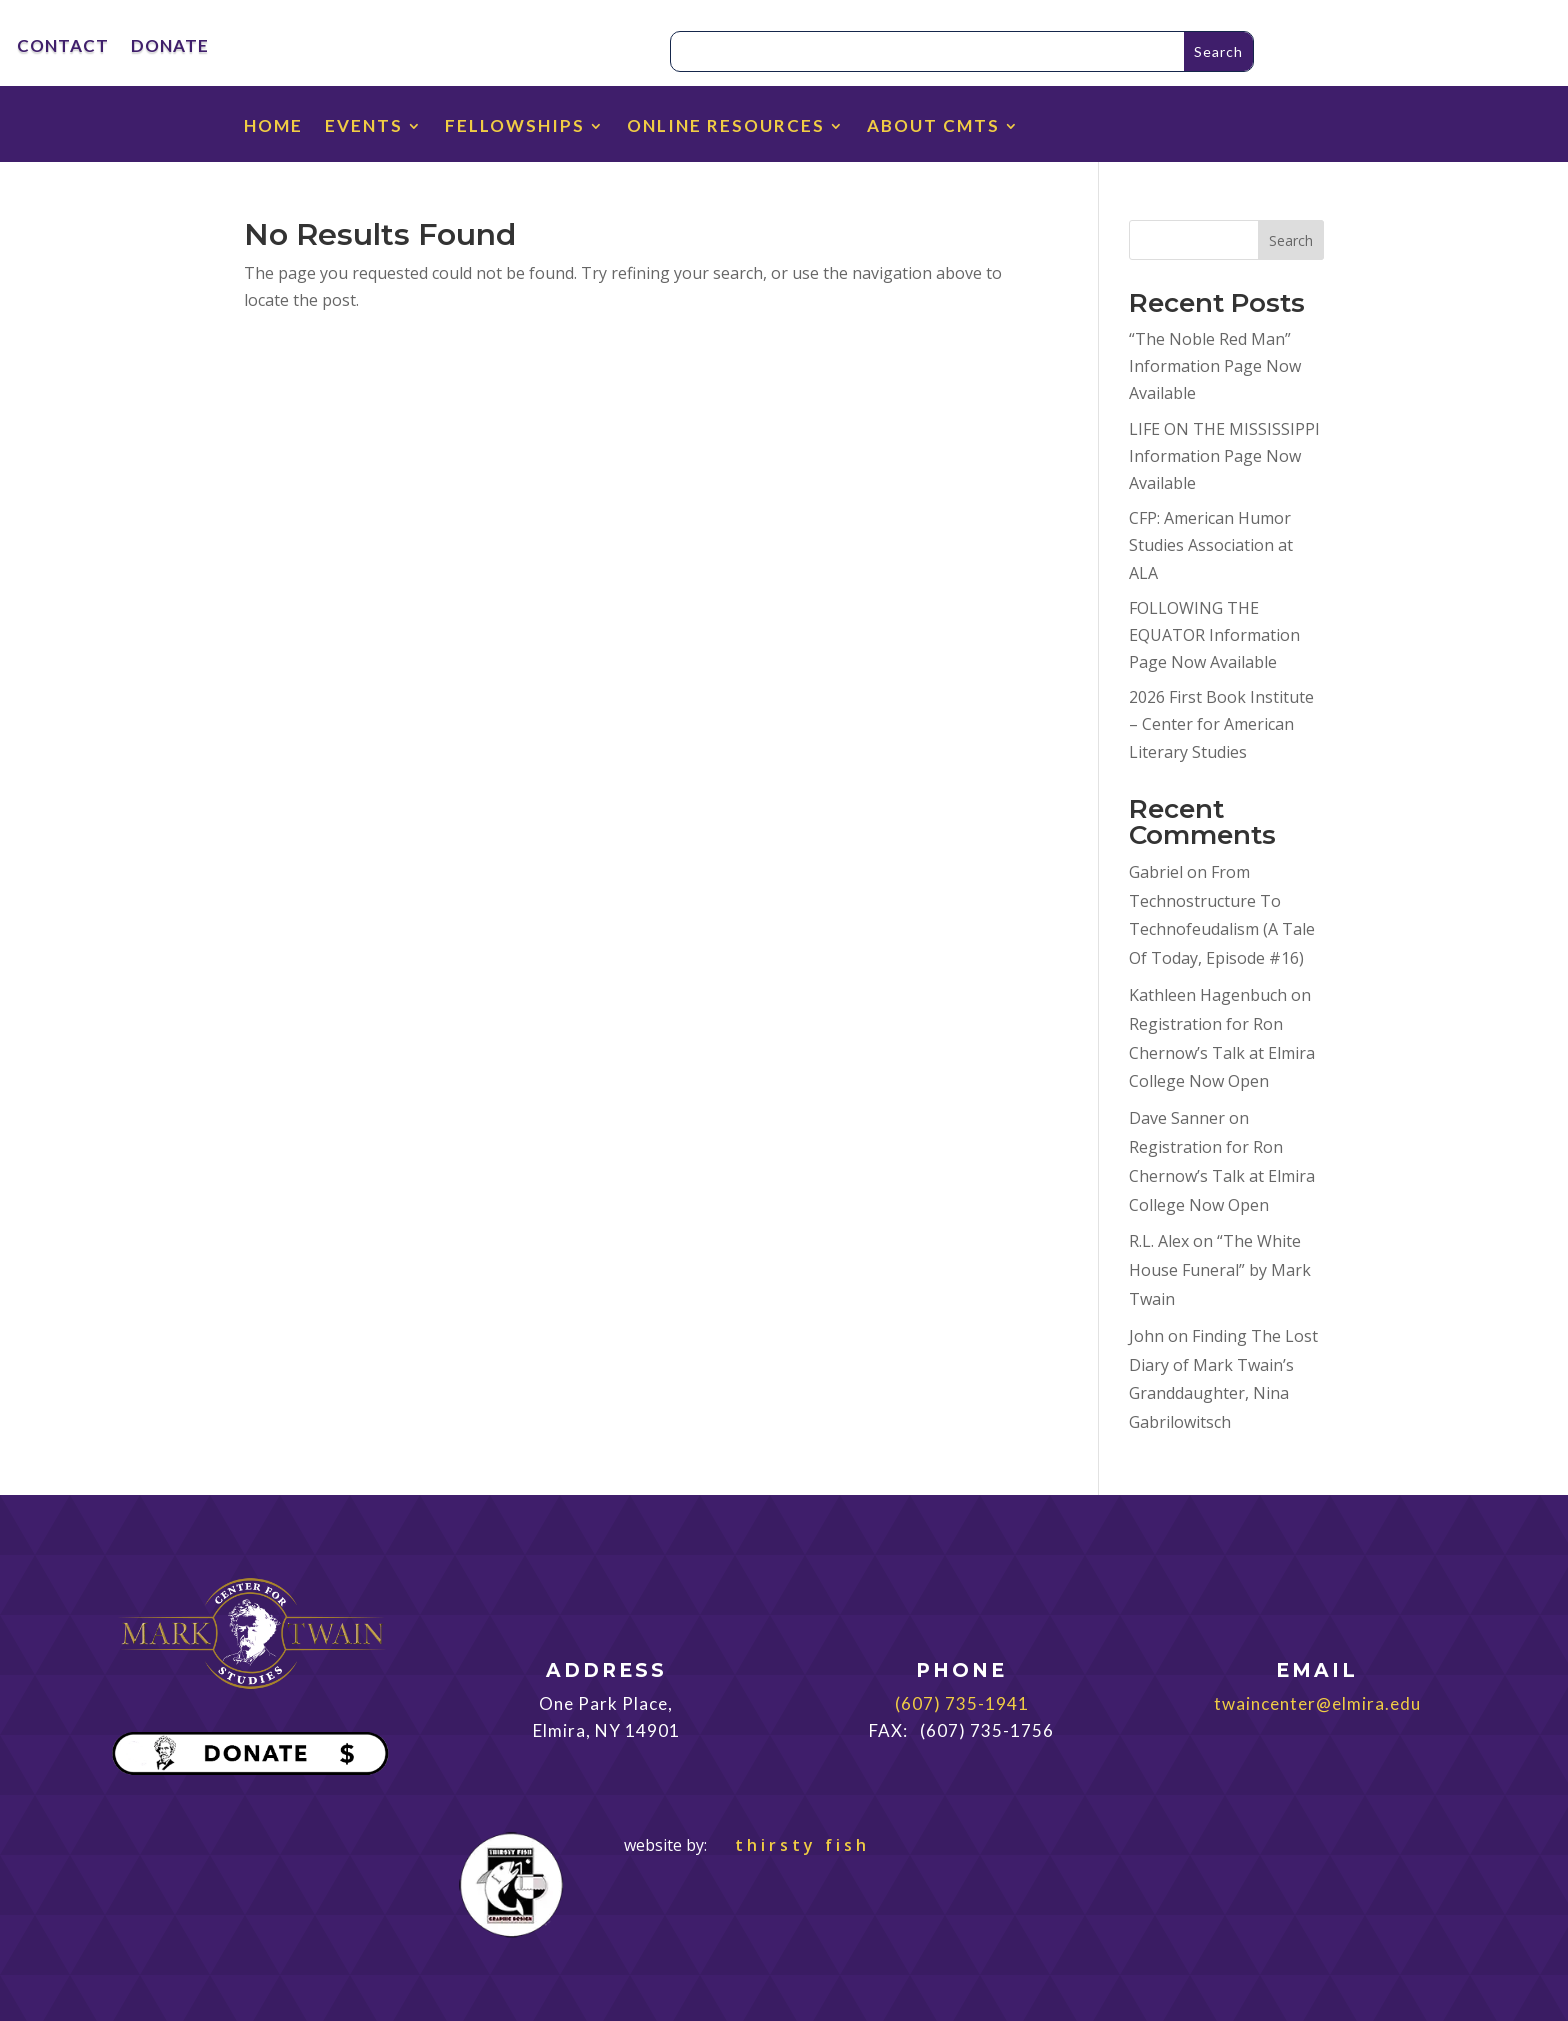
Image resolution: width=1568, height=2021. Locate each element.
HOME (273, 127)
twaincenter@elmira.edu (1317, 1703)
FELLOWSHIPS (515, 127)
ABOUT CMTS (933, 127)
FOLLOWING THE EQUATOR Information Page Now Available (1214, 635)
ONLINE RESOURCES (726, 127)
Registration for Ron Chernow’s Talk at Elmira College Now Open (1222, 1053)
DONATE (170, 47)
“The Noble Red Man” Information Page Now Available (1215, 366)
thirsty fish (790, 1845)
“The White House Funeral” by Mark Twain (1220, 1270)
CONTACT (63, 47)
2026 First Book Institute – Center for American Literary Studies (1221, 724)
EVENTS (364, 127)
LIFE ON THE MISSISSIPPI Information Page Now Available (1224, 456)
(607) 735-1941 (962, 1703)
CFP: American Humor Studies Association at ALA (1211, 545)
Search (1291, 240)
